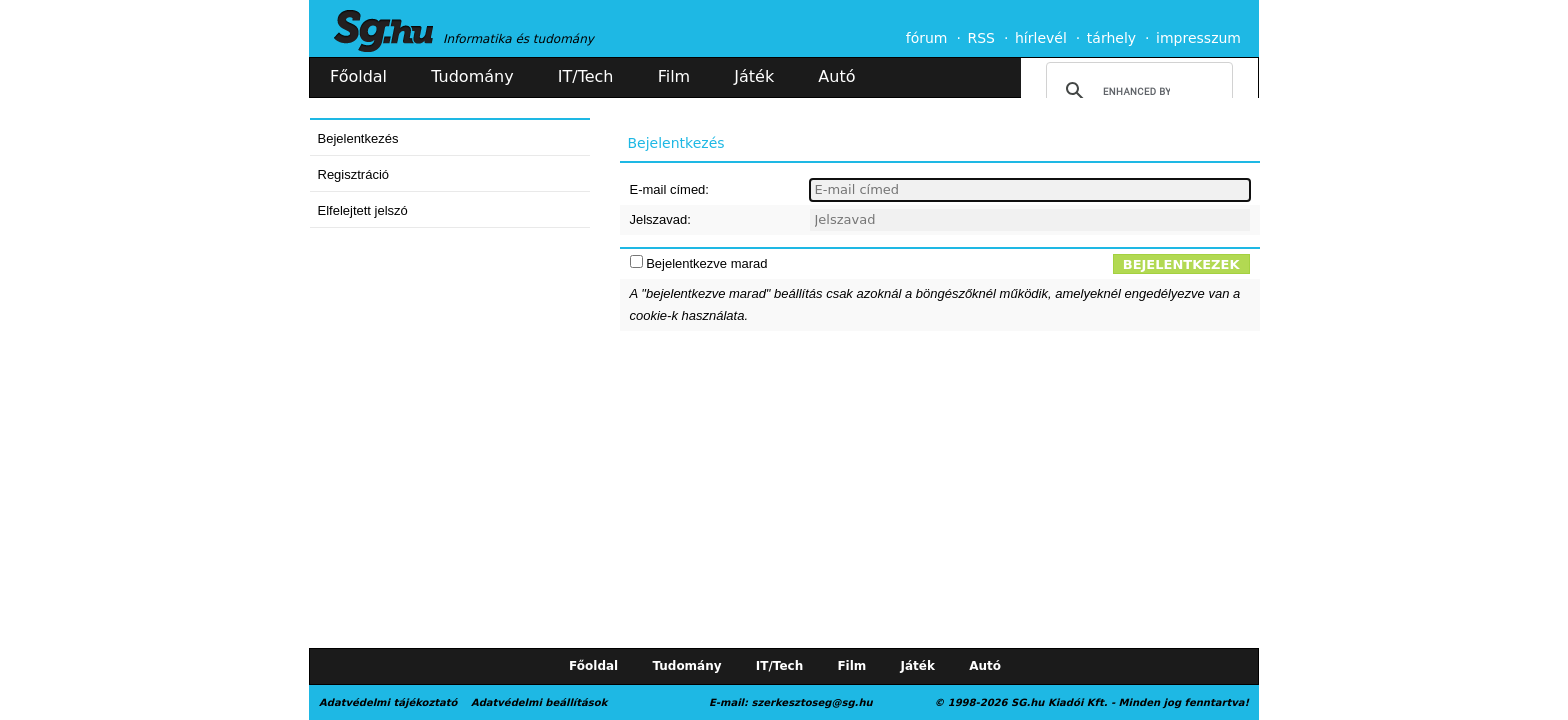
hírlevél (1041, 38)
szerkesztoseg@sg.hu (812, 702)
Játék (754, 76)
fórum (927, 38)
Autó (836, 76)
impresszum (1198, 38)
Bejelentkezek (1181, 264)
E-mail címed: (669, 189)
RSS (981, 38)
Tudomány (472, 76)
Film (674, 76)
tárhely (1111, 38)
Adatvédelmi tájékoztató (388, 702)
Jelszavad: (660, 219)
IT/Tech (586, 76)
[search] (1136, 91)
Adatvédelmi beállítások (539, 702)
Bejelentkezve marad (706, 263)
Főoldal (358, 76)
